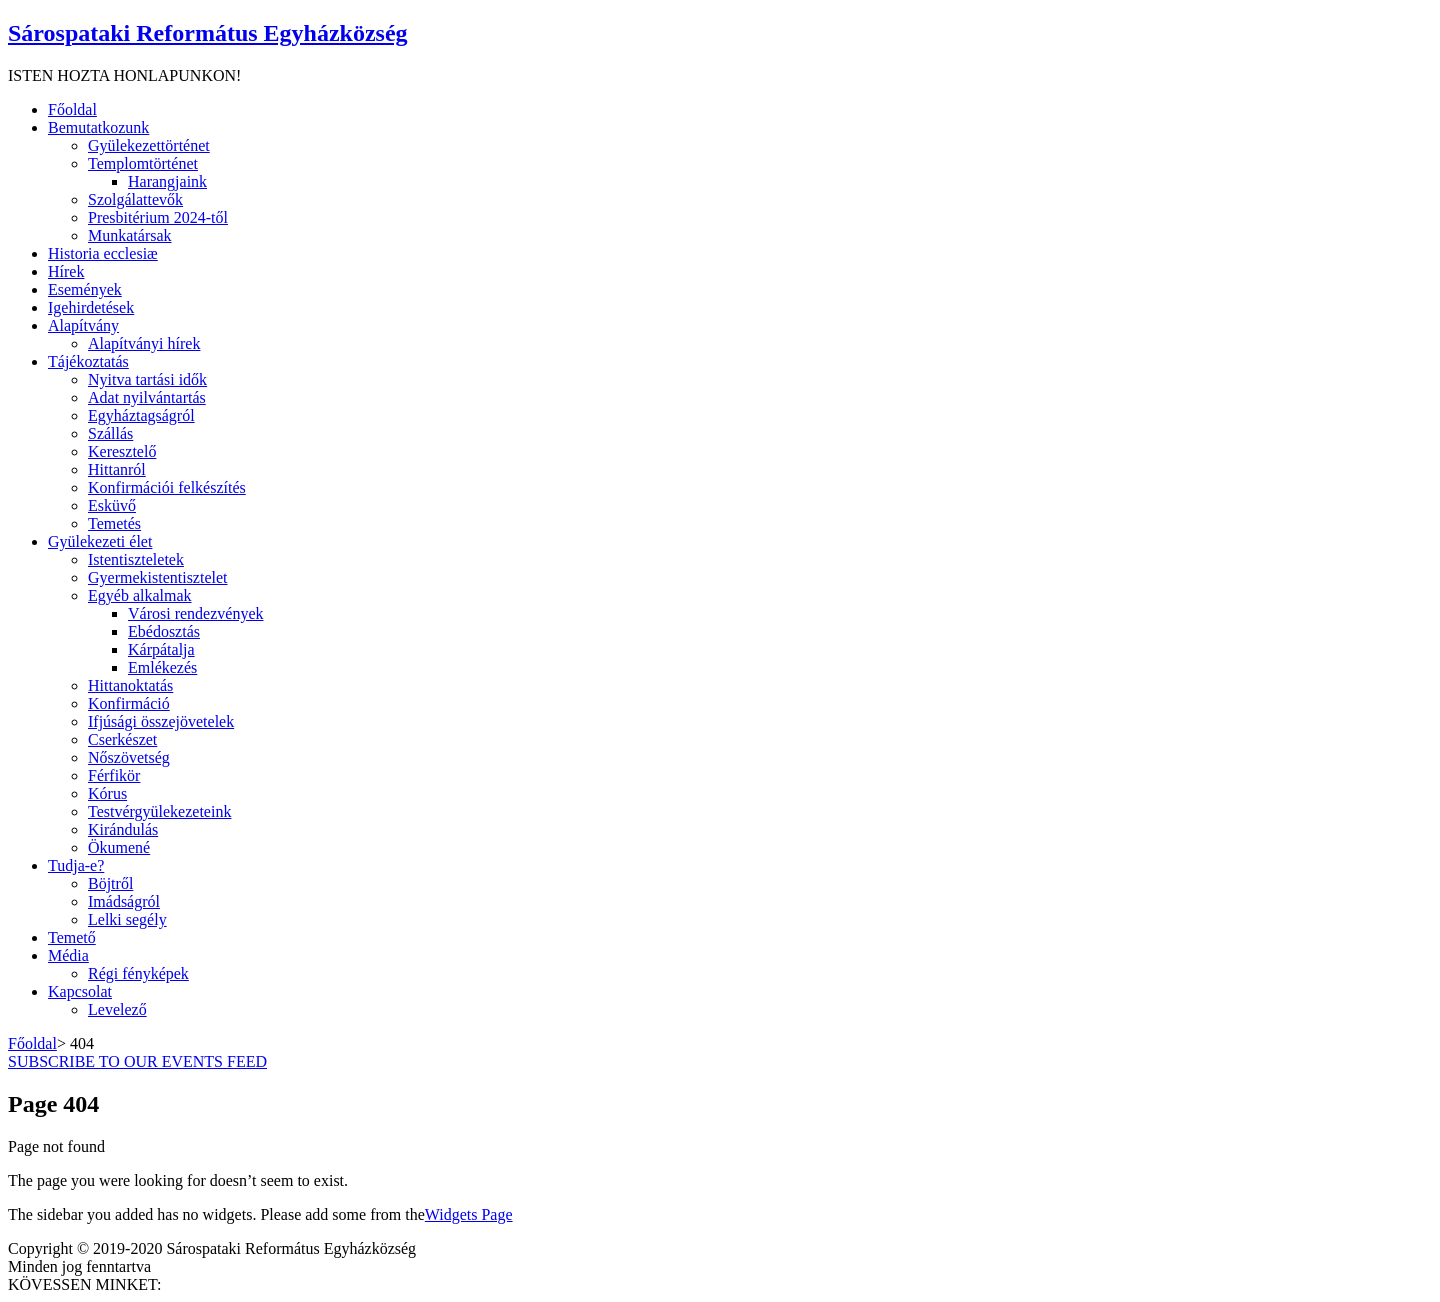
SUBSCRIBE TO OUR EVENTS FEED (137, 1061)
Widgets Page (469, 1214)
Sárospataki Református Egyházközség (208, 33)
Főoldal (32, 1043)
